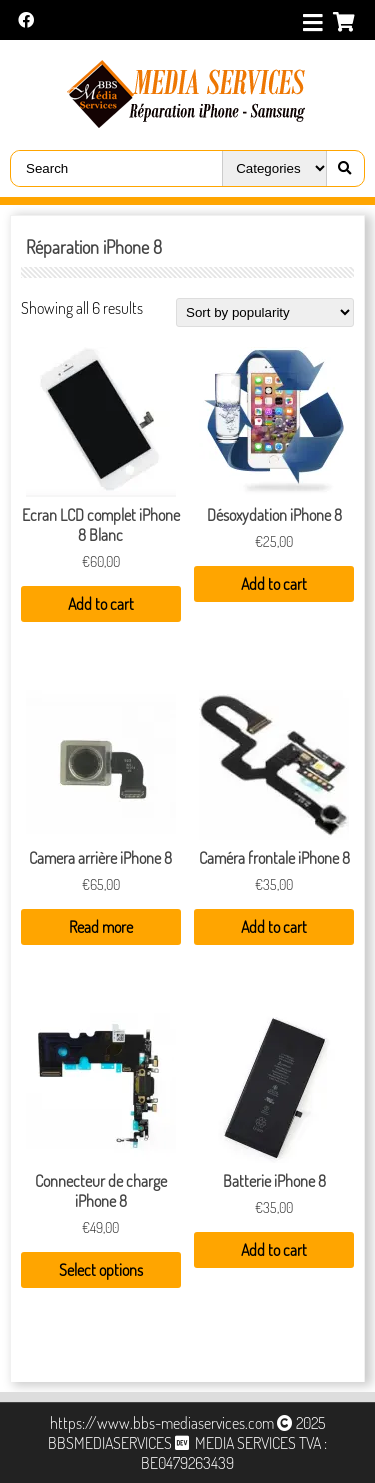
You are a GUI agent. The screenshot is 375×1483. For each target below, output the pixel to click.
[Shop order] (265, 312)
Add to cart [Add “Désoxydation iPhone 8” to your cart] (274, 584)
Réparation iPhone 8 (94, 247)
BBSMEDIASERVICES (110, 1443)
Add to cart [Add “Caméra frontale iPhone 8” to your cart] (274, 927)
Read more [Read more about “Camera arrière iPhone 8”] (101, 927)
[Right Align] (340, 168)
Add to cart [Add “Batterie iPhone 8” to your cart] (274, 1250)
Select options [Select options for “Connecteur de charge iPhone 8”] (101, 1270)
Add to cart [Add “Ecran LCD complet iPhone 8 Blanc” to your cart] (101, 604)
